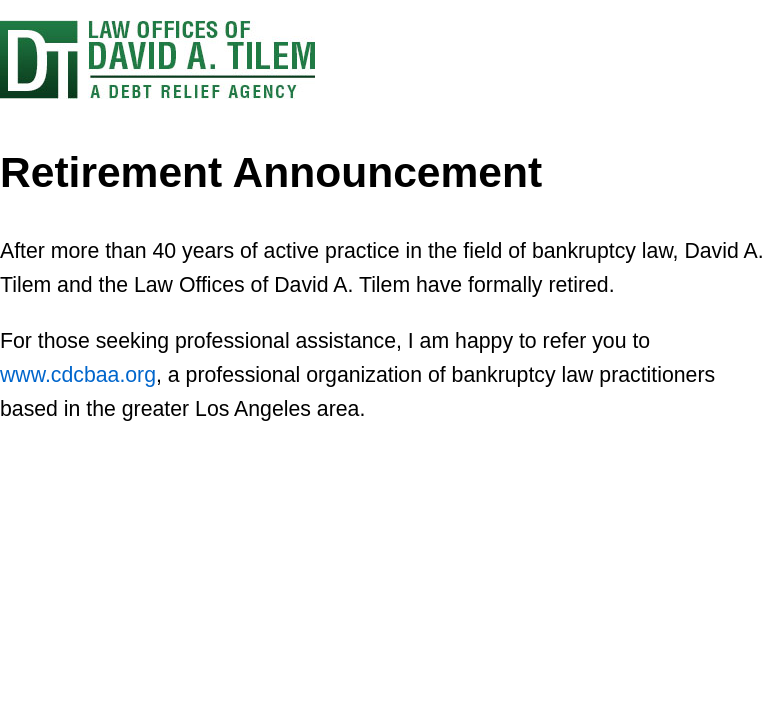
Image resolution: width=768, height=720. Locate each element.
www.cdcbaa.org (78, 375)
